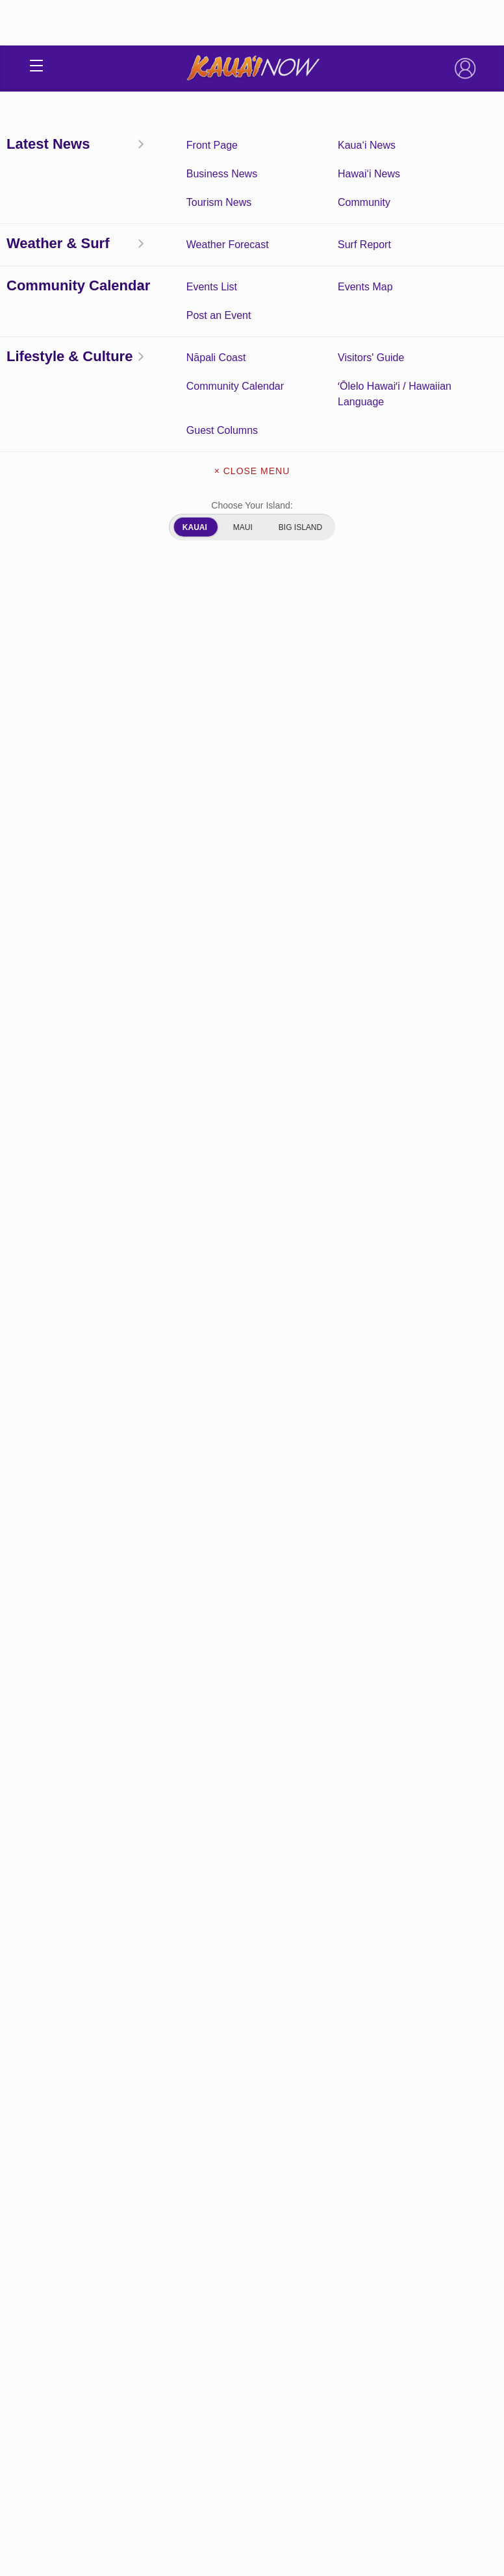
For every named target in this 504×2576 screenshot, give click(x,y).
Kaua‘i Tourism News (364, 2160)
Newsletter (252, 2317)
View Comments (253, 1926)
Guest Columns (139, 2200)
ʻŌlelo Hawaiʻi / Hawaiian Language (364, 2200)
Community (364, 2180)
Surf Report (139, 2160)
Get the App (252, 2289)
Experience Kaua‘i (140, 2221)
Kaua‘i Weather (364, 2140)
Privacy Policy (219, 2470)
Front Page (140, 2120)
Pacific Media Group (288, 2445)
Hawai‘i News (56, 263)
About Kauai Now (252, 2262)
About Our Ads (251, 2344)
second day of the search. (354, 1043)
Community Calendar (140, 2140)
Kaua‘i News (364, 2120)
